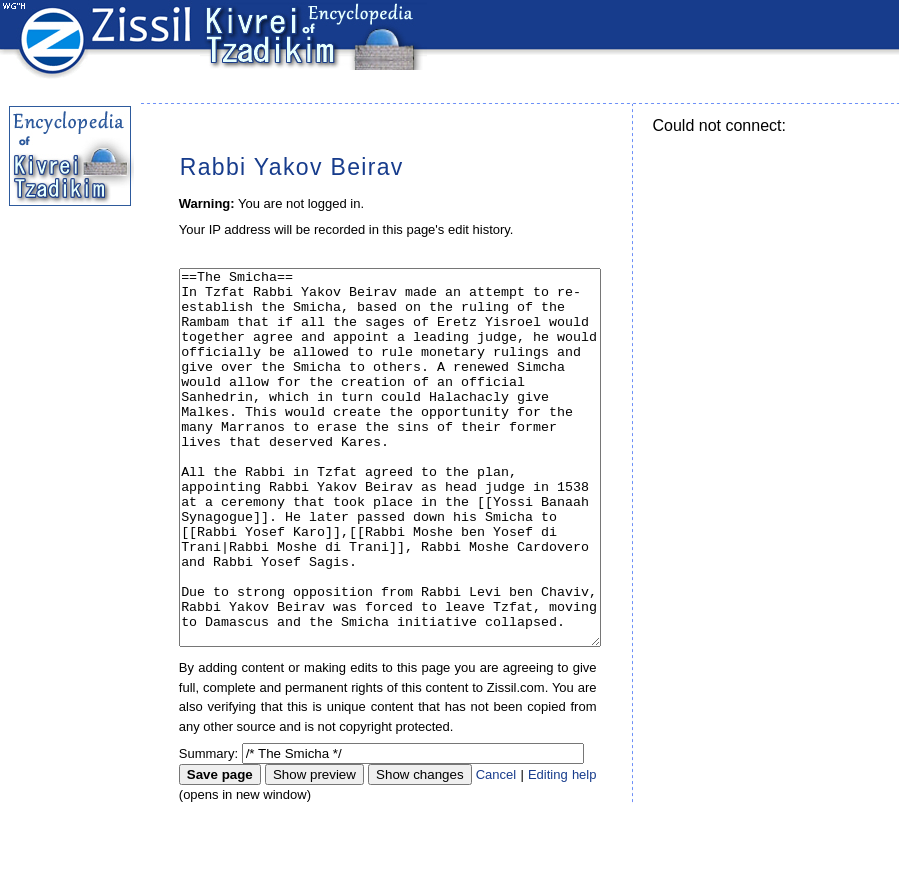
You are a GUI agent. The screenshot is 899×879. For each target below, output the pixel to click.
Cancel (496, 849)
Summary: (208, 828)
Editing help (562, 849)
